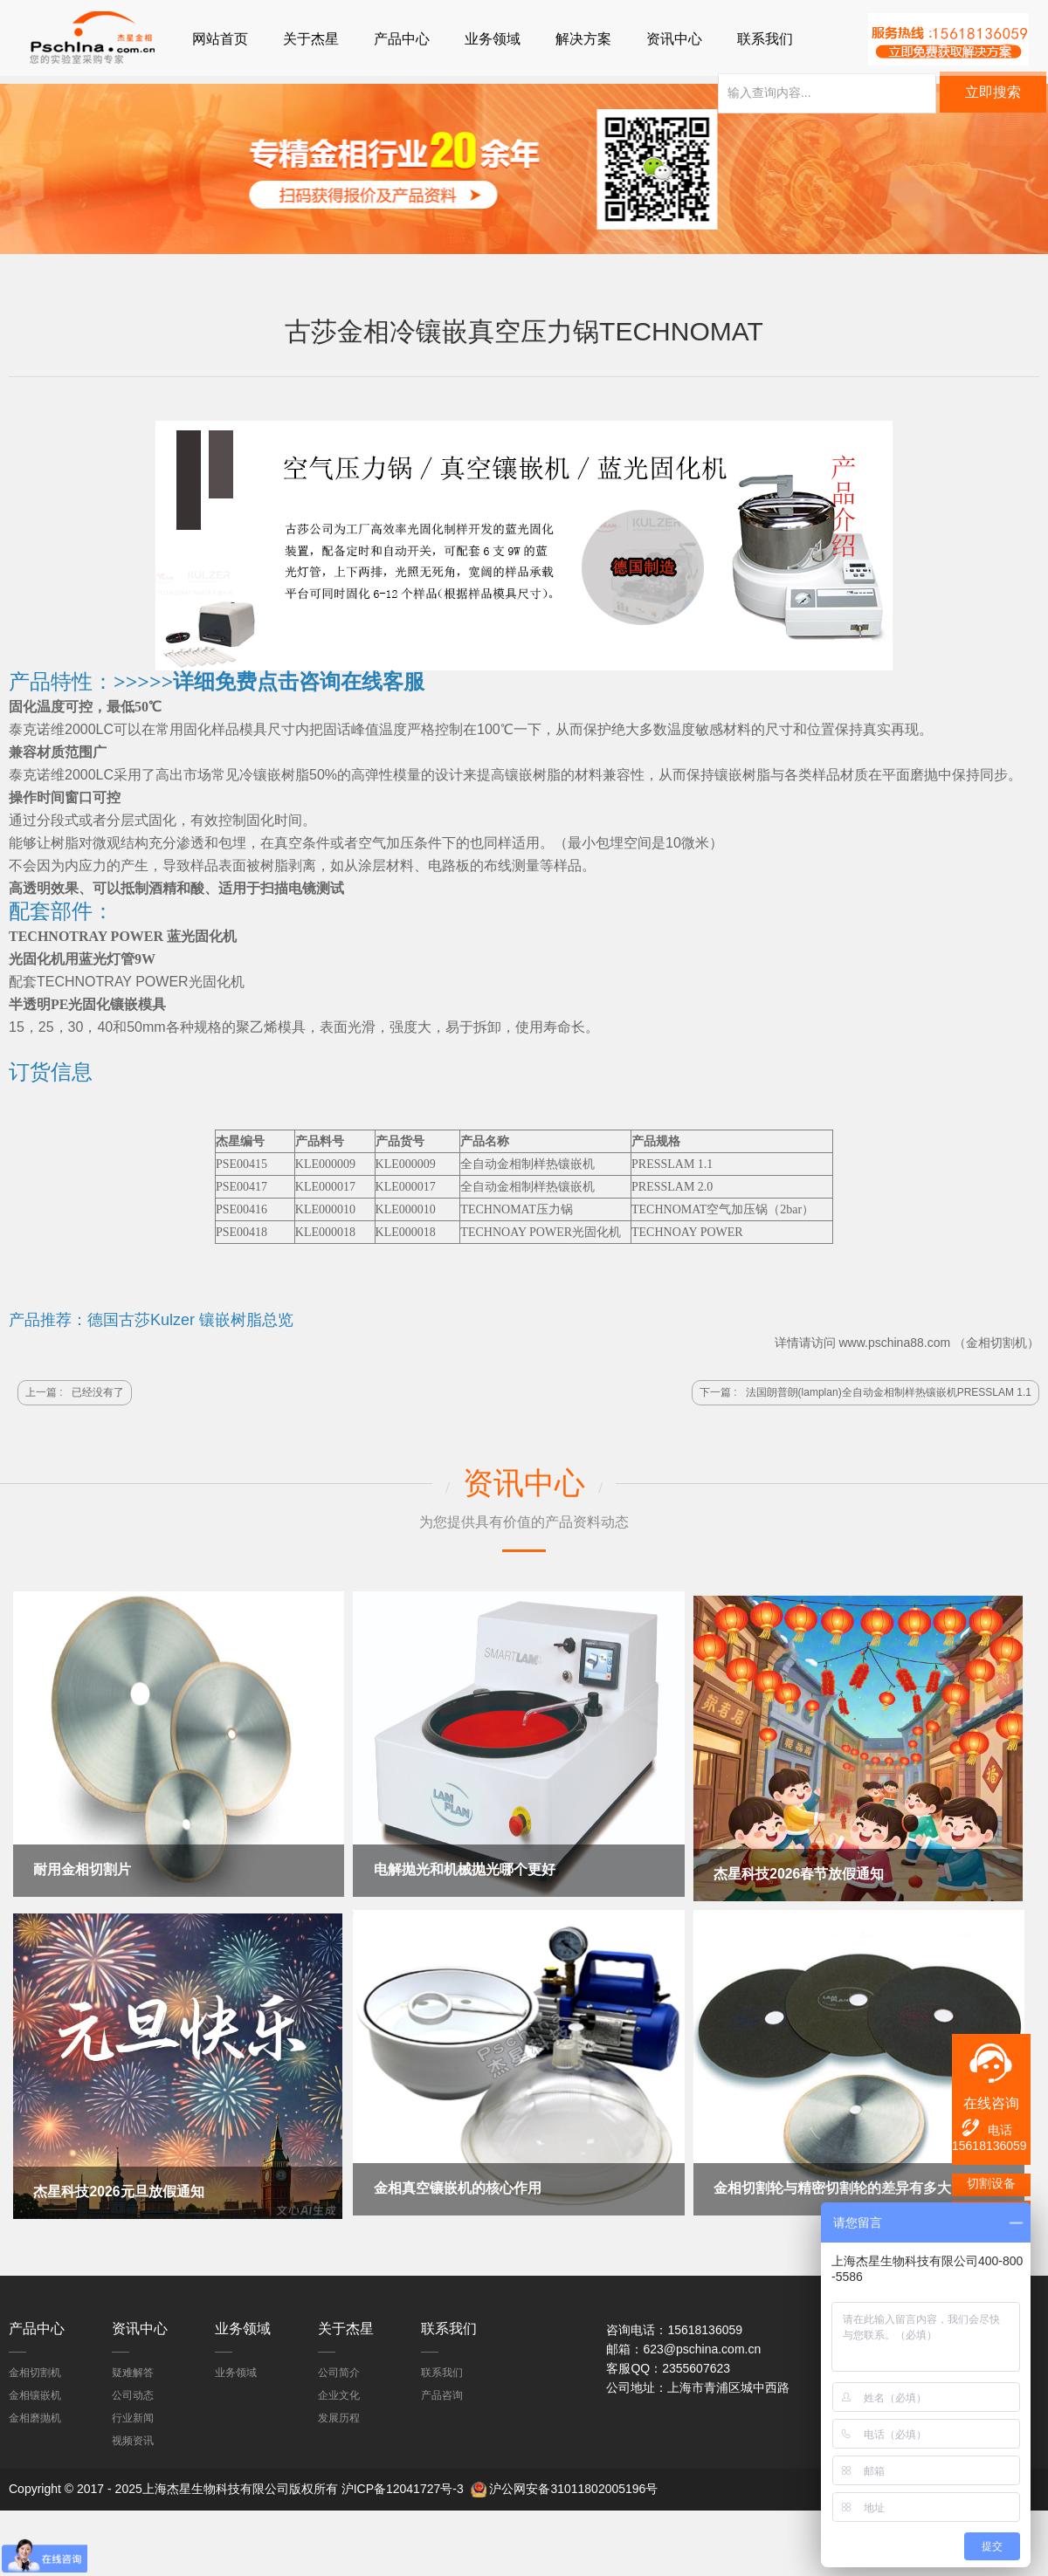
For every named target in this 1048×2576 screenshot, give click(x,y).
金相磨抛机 (35, 2413)
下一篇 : (865, 1395)
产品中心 (402, 38)
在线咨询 (991, 2103)
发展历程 (339, 2413)
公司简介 (339, 2367)
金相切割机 (996, 1345)
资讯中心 (674, 38)
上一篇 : (74, 1395)
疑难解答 (133, 2367)
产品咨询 (442, 2390)
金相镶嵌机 (35, 2390)
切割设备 (991, 2183)
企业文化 (339, 2390)
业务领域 (493, 38)
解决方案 (583, 38)
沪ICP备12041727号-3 (402, 2483)
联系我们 (765, 38)
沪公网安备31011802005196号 (573, 2483)
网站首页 (220, 38)
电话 (985, 2128)
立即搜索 (993, 99)
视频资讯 (133, 2435)
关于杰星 (311, 38)
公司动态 (133, 2390)
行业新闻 (133, 2413)
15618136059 (989, 2146)
